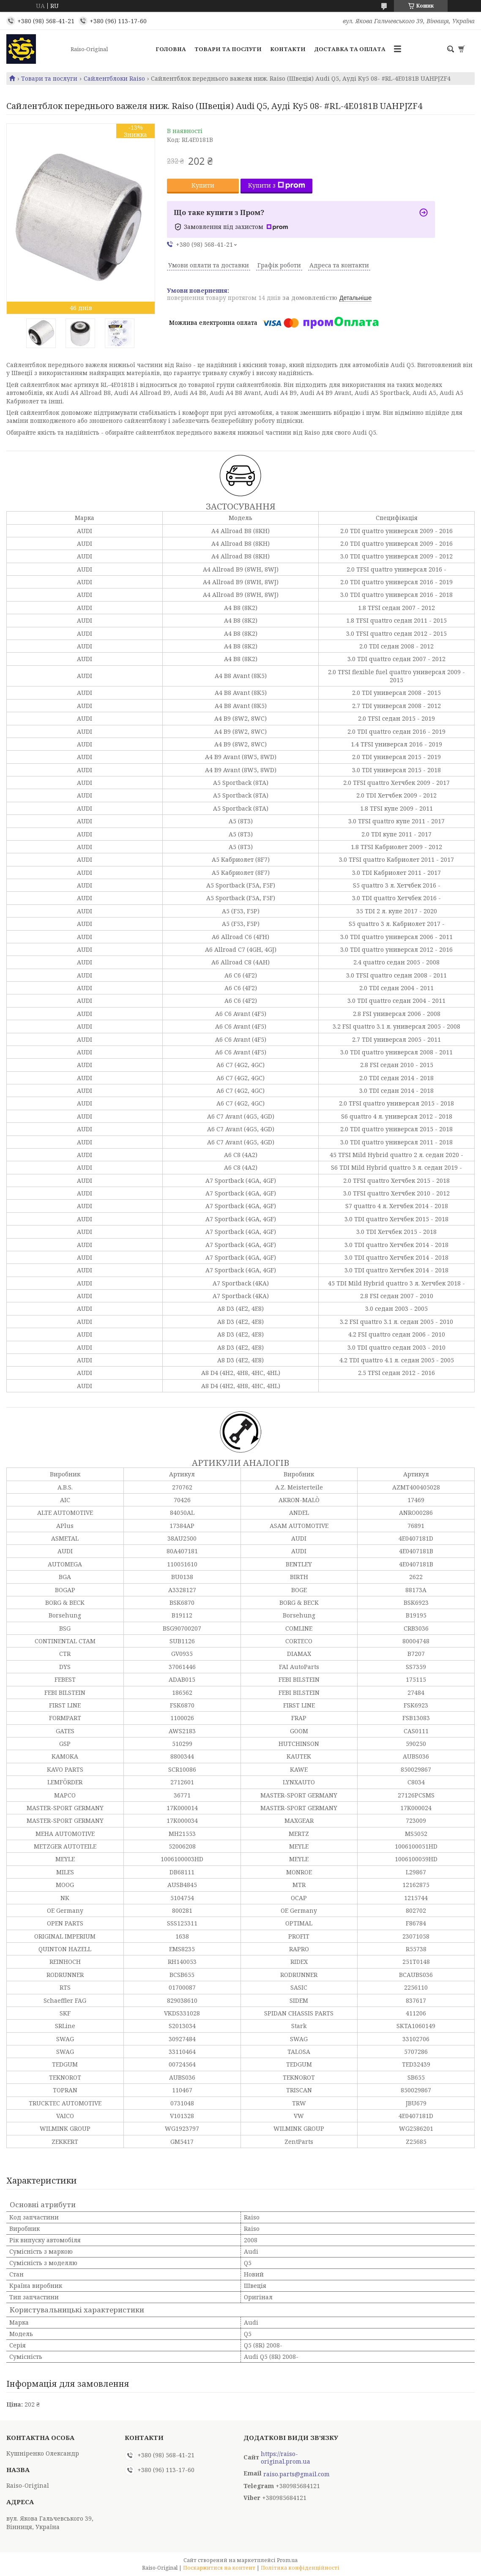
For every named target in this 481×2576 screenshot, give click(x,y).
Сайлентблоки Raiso (114, 78)
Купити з (276, 185)
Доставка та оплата (349, 49)
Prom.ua (287, 2560)
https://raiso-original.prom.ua (285, 2457)
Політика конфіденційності (300, 2567)
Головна (171, 49)
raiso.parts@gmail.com (296, 2474)
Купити (202, 185)
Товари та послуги (228, 49)
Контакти (288, 49)
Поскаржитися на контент (219, 2567)
